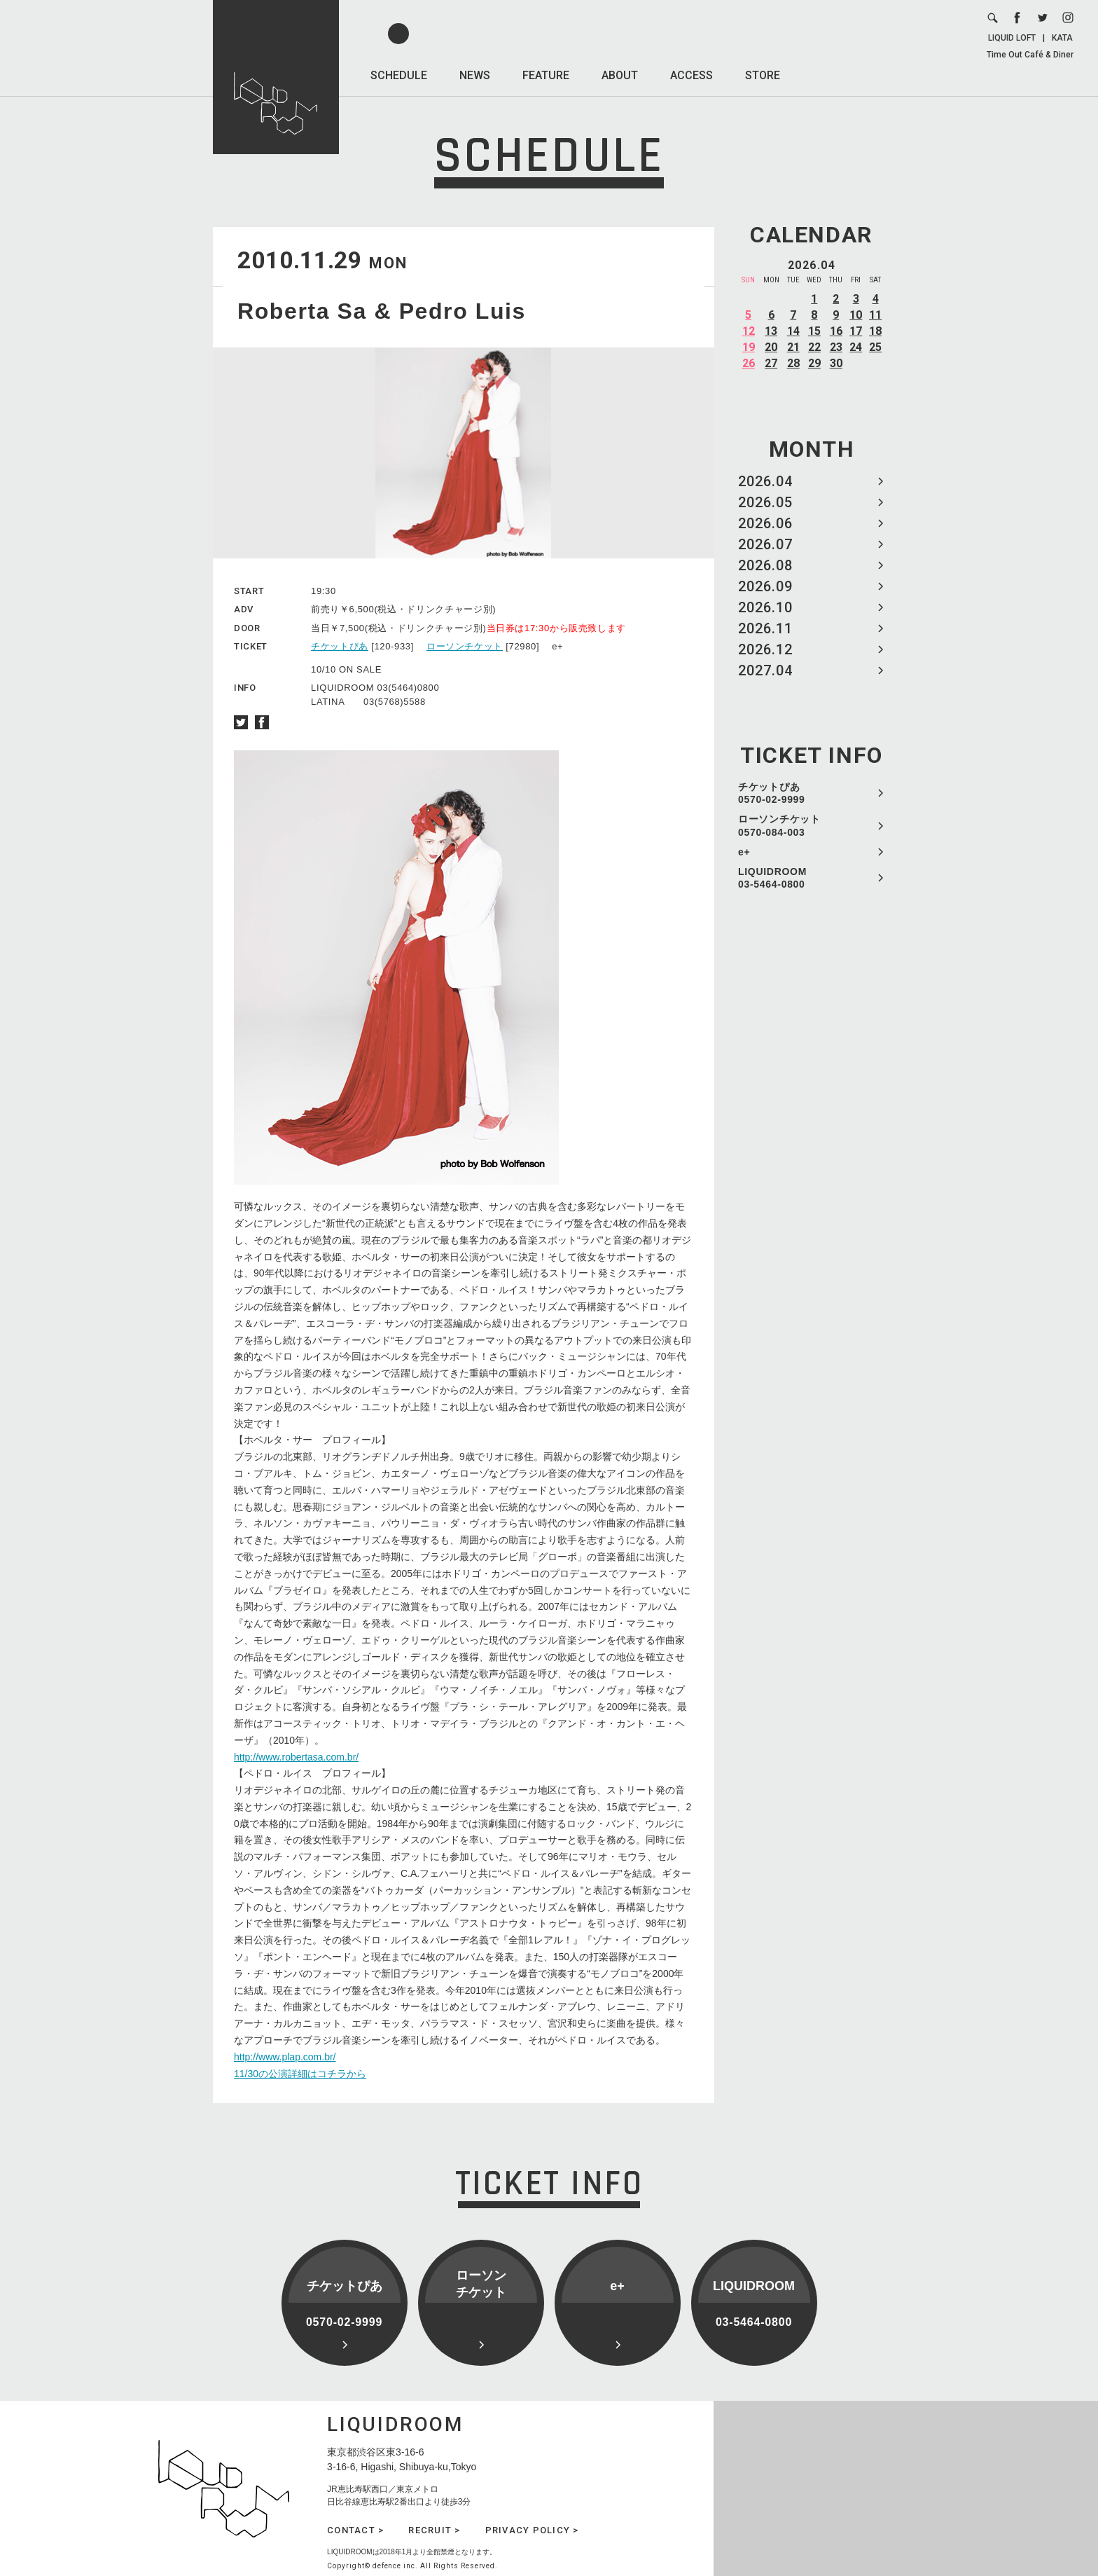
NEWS (474, 75)
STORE (762, 75)
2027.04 (765, 670)
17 (855, 331)
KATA (1062, 38)
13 (771, 331)
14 (793, 331)
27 (771, 363)
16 (836, 331)
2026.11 (765, 628)
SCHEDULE (398, 75)
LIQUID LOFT (1012, 38)
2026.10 (765, 607)
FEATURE (545, 75)
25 (875, 347)
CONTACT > (355, 2530)
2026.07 (765, 544)
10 (855, 315)
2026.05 (765, 502)
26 (748, 363)
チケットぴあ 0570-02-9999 (771, 793)
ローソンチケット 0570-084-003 (779, 825)
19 (748, 347)
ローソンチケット (464, 646)
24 (855, 347)
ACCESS (691, 75)
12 (748, 331)
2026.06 (765, 523)
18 (875, 331)
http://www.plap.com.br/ (285, 2056)
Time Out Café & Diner (1030, 55)
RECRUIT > (434, 2530)
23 (836, 347)
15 (814, 331)
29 (814, 363)
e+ (744, 851)
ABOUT (620, 75)
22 (814, 347)
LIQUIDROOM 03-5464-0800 (772, 878)
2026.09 (765, 586)
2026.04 (765, 481)
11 (875, 315)
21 (793, 347)
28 (793, 363)
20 (771, 347)
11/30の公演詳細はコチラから (300, 2073)
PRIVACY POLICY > (532, 2530)
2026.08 (765, 565)
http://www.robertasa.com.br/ (296, 1757)
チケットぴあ (339, 646)
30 (836, 363)
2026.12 (765, 649)
